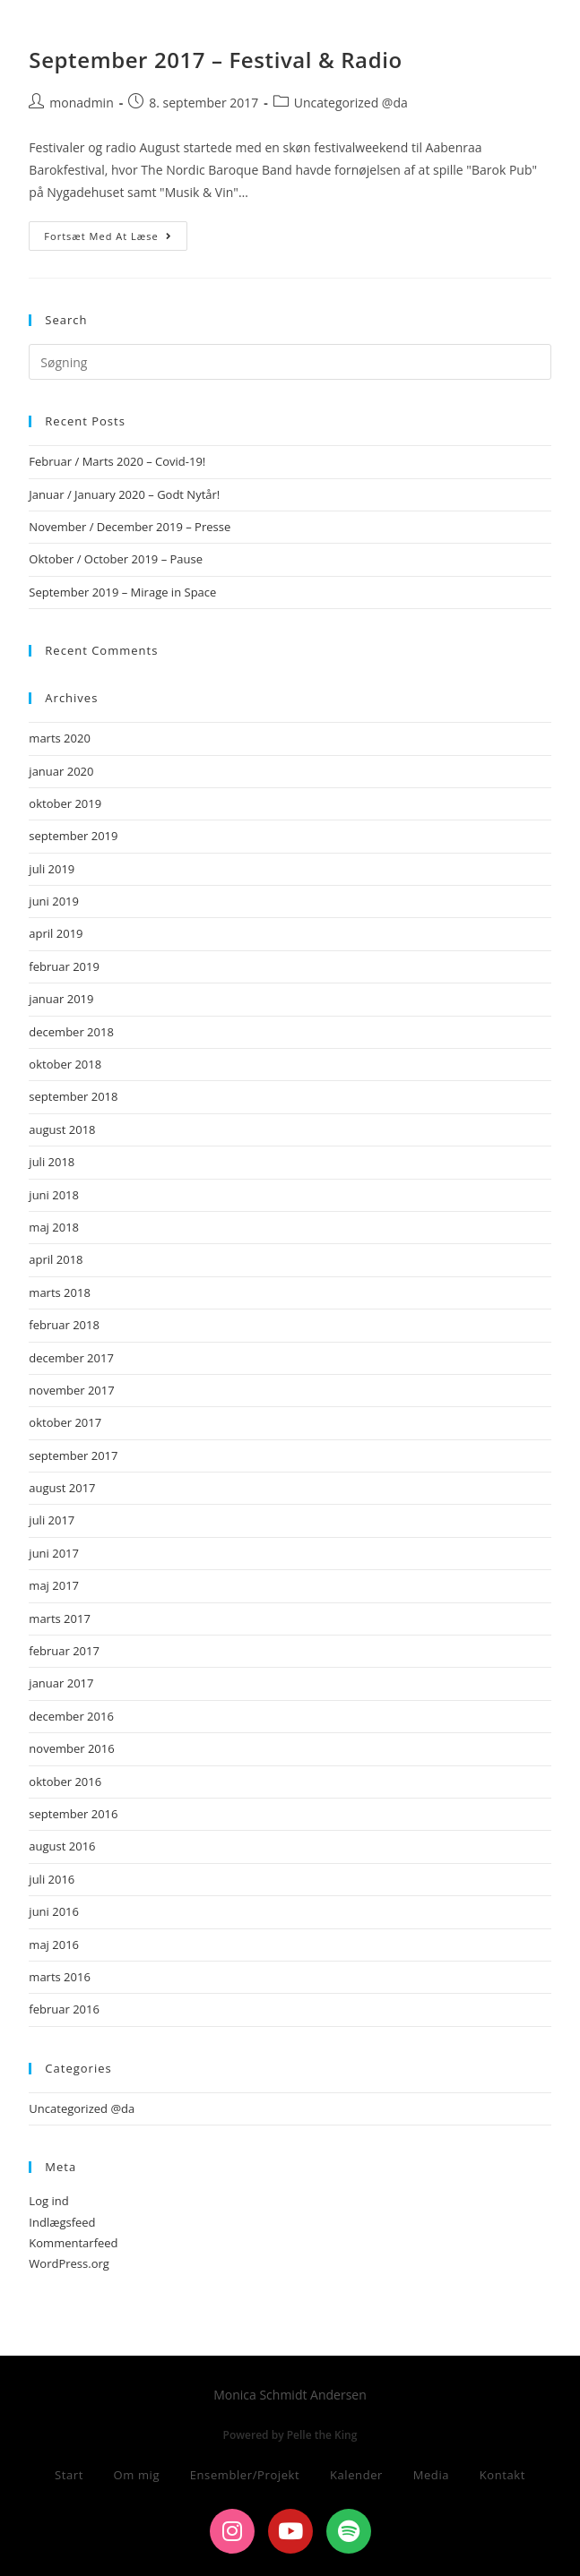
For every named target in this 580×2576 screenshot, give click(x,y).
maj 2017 (54, 1585)
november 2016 (71, 1748)
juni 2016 (54, 1911)
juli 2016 (51, 1879)
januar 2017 (61, 1683)
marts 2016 (60, 1977)
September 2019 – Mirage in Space (122, 592)
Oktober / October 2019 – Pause (116, 559)
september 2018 (73, 1096)
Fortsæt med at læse (115, 232)
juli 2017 (51, 1520)
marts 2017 (60, 1618)
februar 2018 (64, 1325)
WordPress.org (69, 2263)
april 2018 (55, 1259)
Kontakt (502, 2475)
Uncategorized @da (351, 102)
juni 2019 (54, 901)
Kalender (356, 2475)
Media (431, 2475)
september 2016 (73, 1814)
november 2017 (71, 1390)
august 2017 (62, 1488)
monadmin (81, 102)
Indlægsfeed (62, 2222)
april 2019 (55, 933)
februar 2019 (64, 966)
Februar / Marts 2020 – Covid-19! (117, 461)
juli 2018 (51, 1162)
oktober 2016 (65, 1781)
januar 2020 (61, 771)
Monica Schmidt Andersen (160, 29)
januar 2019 (61, 999)
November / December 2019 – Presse (129, 527)
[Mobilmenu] (520, 33)
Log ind (48, 2201)
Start (69, 2475)
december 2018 (71, 1032)
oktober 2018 (65, 1064)
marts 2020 (60, 738)
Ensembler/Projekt (245, 2475)
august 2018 (62, 1129)
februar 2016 (64, 2009)
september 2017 (73, 1455)
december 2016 (71, 1716)
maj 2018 (54, 1227)
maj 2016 (54, 1944)
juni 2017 (54, 1553)
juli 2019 (51, 869)
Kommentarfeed (73, 2243)
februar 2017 (64, 1651)
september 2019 (73, 836)
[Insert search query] (289, 362)
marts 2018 (60, 1292)
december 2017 (71, 1358)
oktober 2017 (65, 1422)
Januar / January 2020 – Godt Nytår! (124, 494)
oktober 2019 (65, 803)
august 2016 (62, 1846)
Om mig (137, 2475)
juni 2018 (54, 1195)
